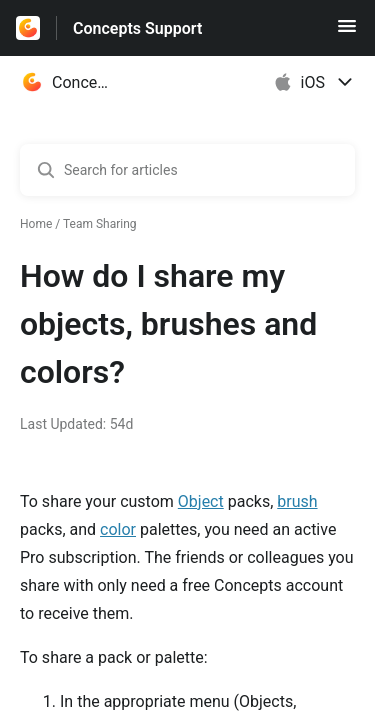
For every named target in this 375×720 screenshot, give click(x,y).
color (118, 529)
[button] (347, 32)
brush (297, 501)
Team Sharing (100, 224)
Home (36, 224)
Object (201, 501)
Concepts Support (137, 28)
